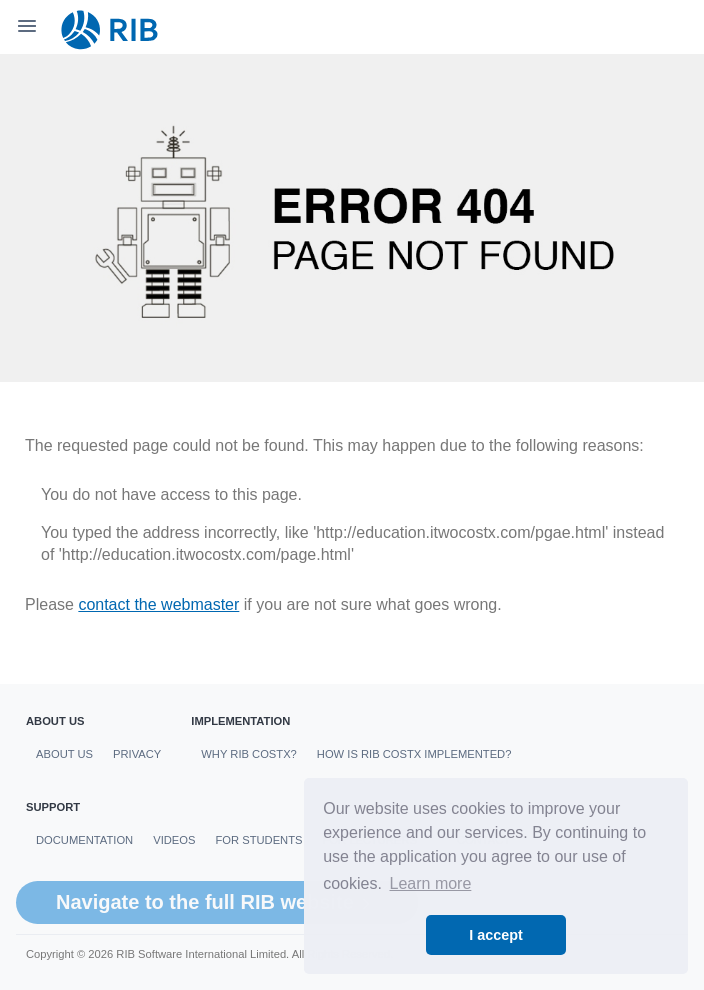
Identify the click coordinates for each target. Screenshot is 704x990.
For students (258, 840)
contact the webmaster (158, 604)
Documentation (84, 840)
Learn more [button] (431, 883)
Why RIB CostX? (249, 754)
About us (64, 754)
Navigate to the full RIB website (217, 903)
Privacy (137, 754)
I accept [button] (496, 935)
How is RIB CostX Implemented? (414, 754)
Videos (174, 840)
